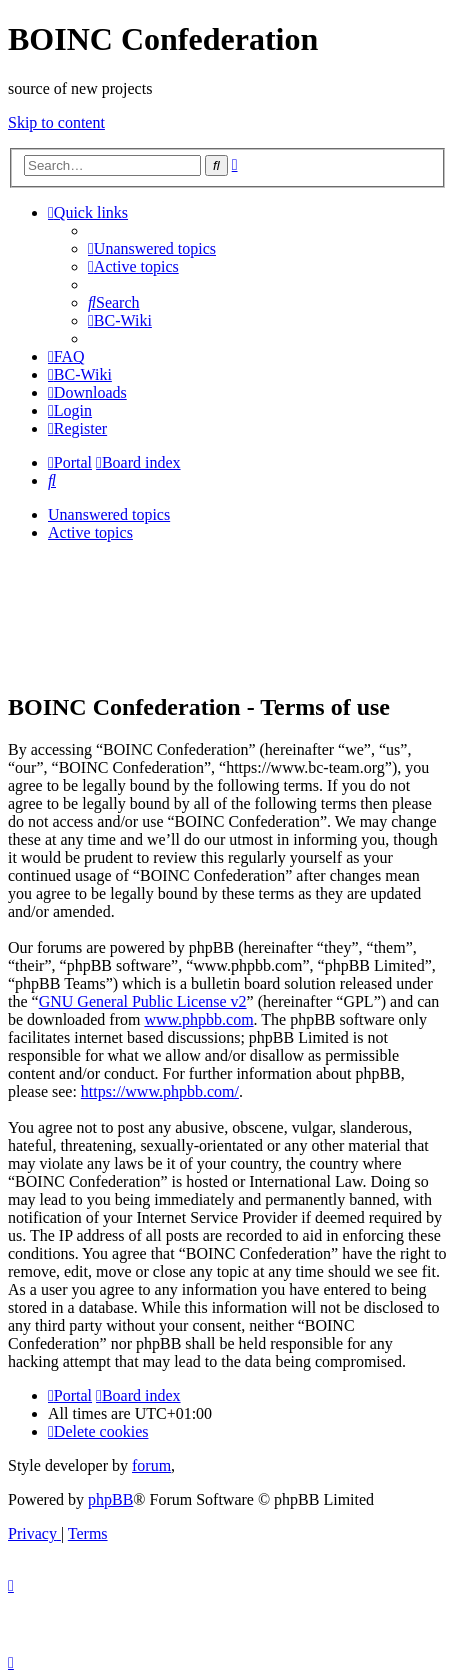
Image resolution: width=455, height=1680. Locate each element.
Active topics (90, 532)
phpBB (110, 1499)
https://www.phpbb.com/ (160, 1091)
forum (151, 1465)
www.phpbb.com (198, 1019)
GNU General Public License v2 (143, 1001)
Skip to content (56, 122)
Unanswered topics (109, 514)
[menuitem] (152, 248)
